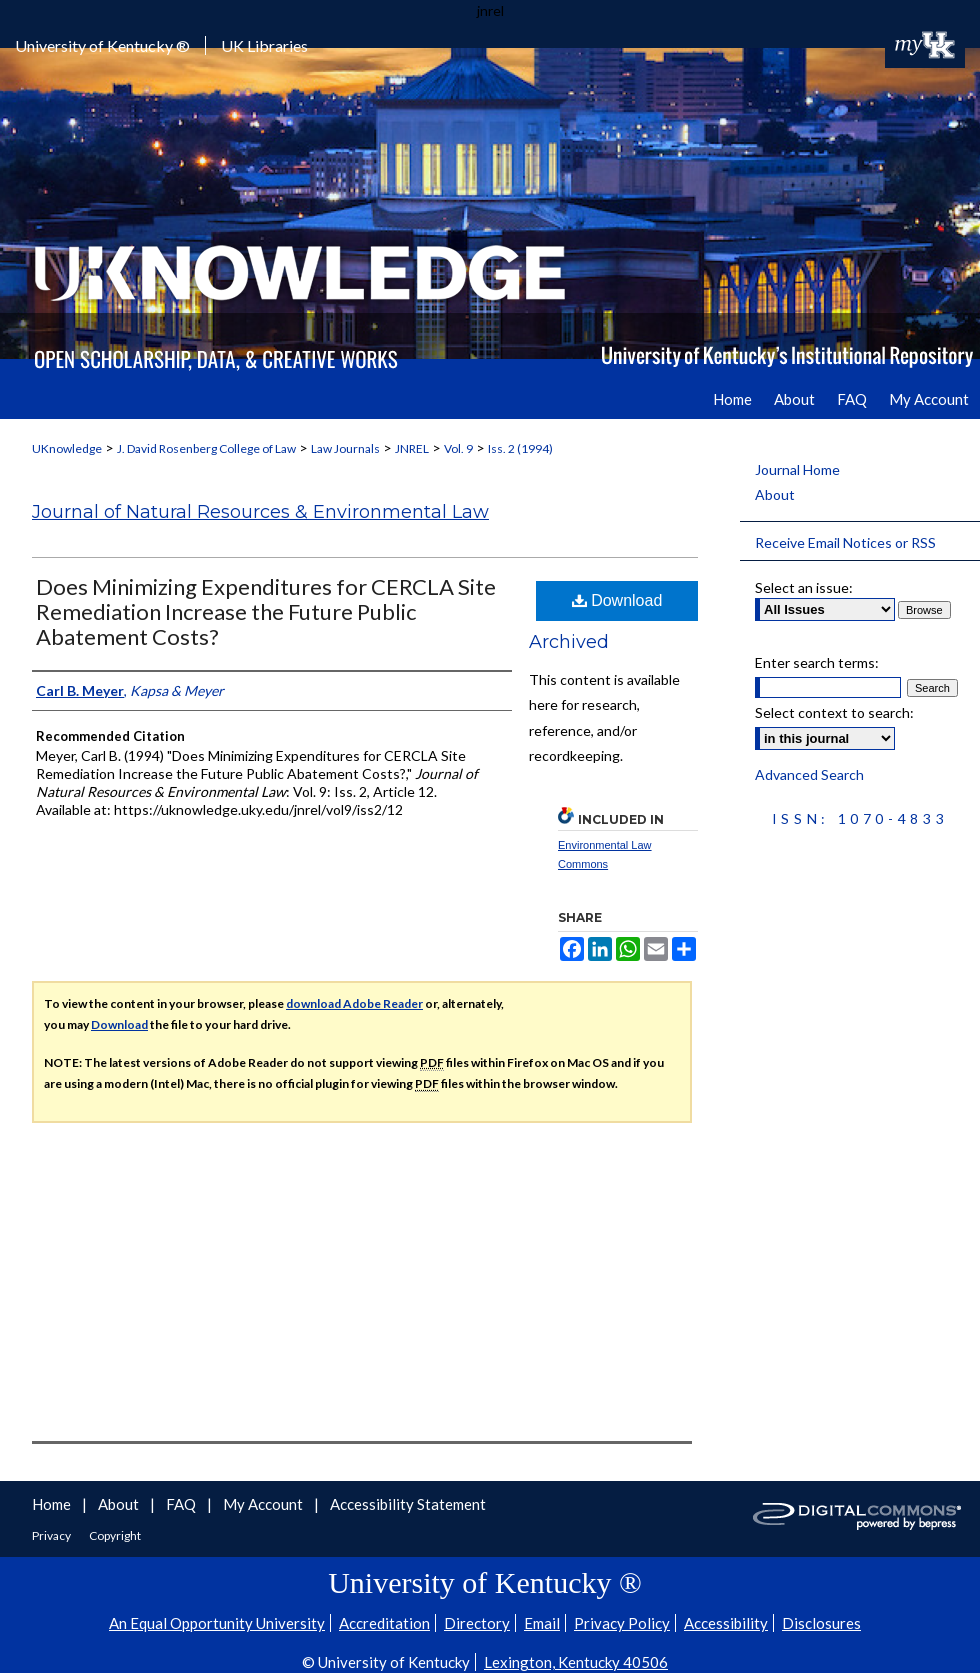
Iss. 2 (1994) (520, 448)
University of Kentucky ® (102, 45)
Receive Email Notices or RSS (845, 542)
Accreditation (384, 1623)
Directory (477, 1623)
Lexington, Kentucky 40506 (576, 1662)
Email (542, 1623)
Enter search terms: (817, 662)
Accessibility (726, 1623)
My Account (264, 1504)
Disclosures (821, 1623)
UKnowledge (67, 448)
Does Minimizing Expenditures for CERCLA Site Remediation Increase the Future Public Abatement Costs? (266, 611)
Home (53, 1504)
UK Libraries (264, 45)
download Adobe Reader (354, 1003)
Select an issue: (804, 587)
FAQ (182, 1504)
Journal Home (797, 469)
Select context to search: (834, 712)
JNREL (412, 448)
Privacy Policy (622, 1623)
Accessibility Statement (408, 1504)
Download (617, 600)
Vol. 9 (458, 448)
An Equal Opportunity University (217, 1623)
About (775, 494)
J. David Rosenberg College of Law (206, 448)
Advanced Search (809, 774)
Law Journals (345, 448)
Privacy (52, 1535)
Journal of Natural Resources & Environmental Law (260, 512)
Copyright (115, 1535)
